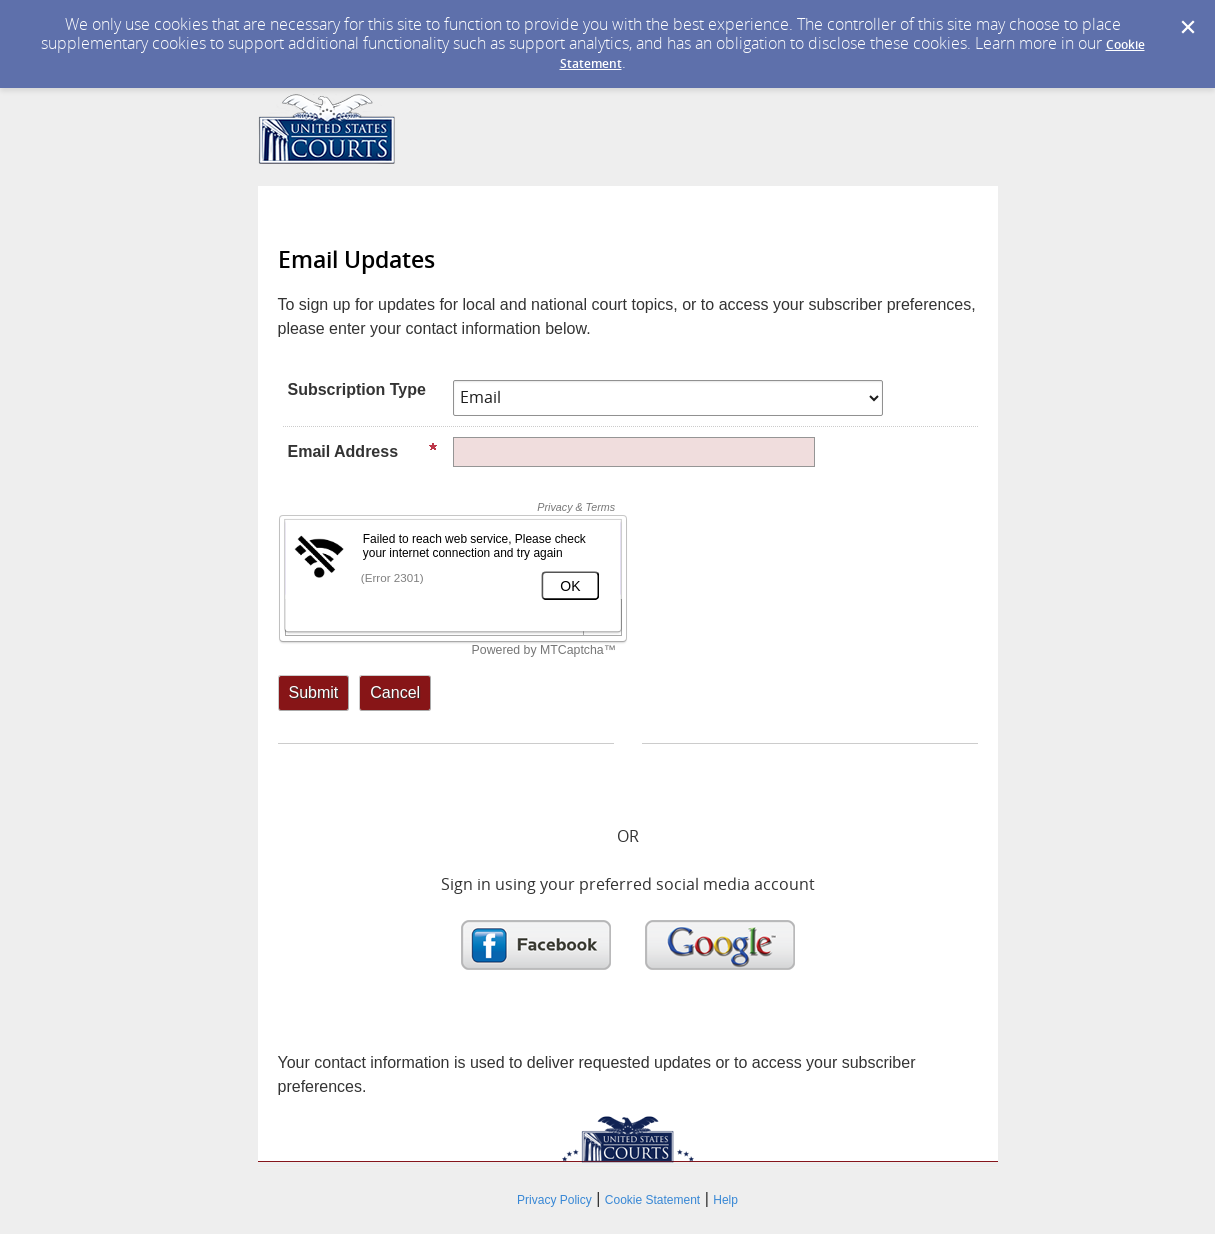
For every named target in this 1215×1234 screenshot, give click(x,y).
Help (725, 1200)
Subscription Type (357, 389)
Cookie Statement (652, 1200)
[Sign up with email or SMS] (314, 693)
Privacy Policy (554, 1200)
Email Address (363, 451)
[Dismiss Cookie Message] (1188, 28)
